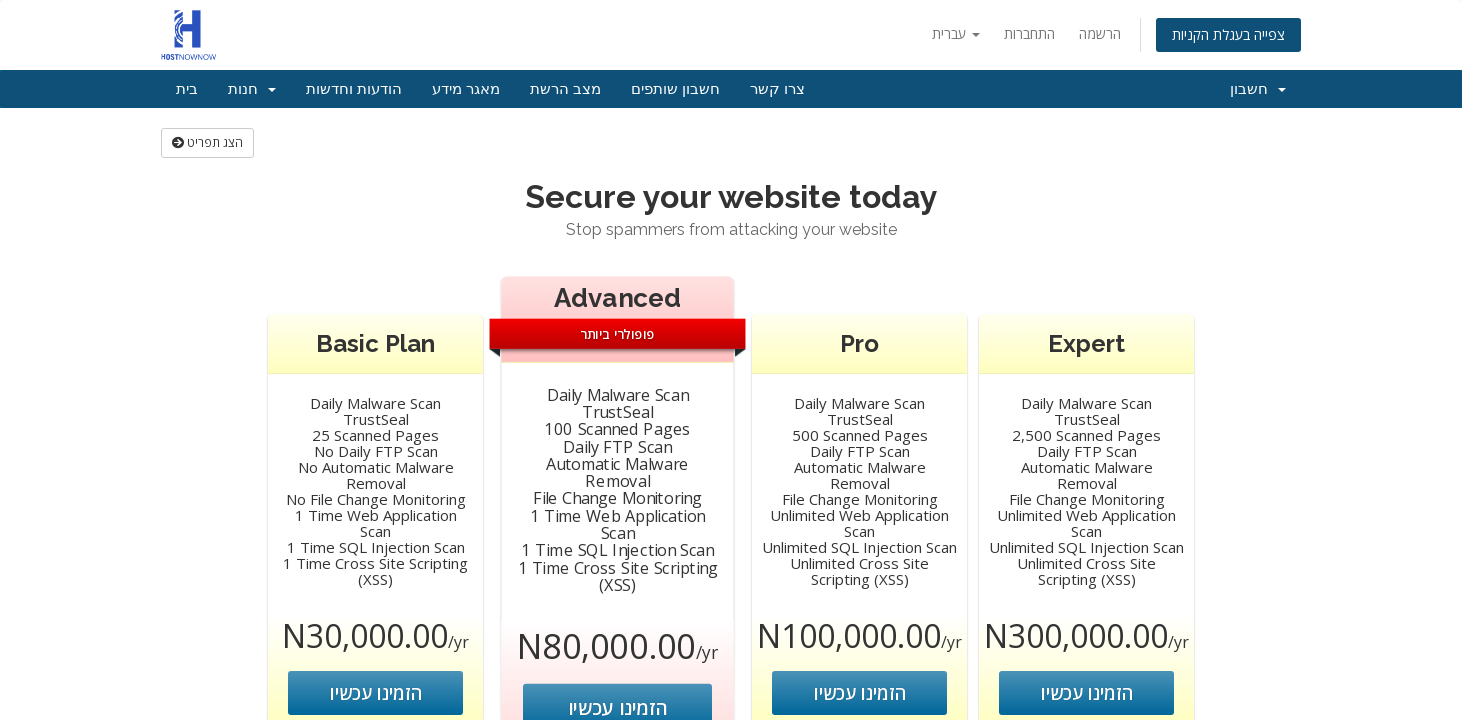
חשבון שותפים (675, 89)
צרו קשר (777, 89)
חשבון (1258, 89)
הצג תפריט (207, 142)
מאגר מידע (466, 89)
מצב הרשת (565, 89)
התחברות (1029, 33)
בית (187, 89)
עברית (956, 33)
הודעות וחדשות (354, 89)
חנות (252, 89)
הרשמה (1100, 33)
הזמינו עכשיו (376, 693)
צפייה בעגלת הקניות (1228, 34)
